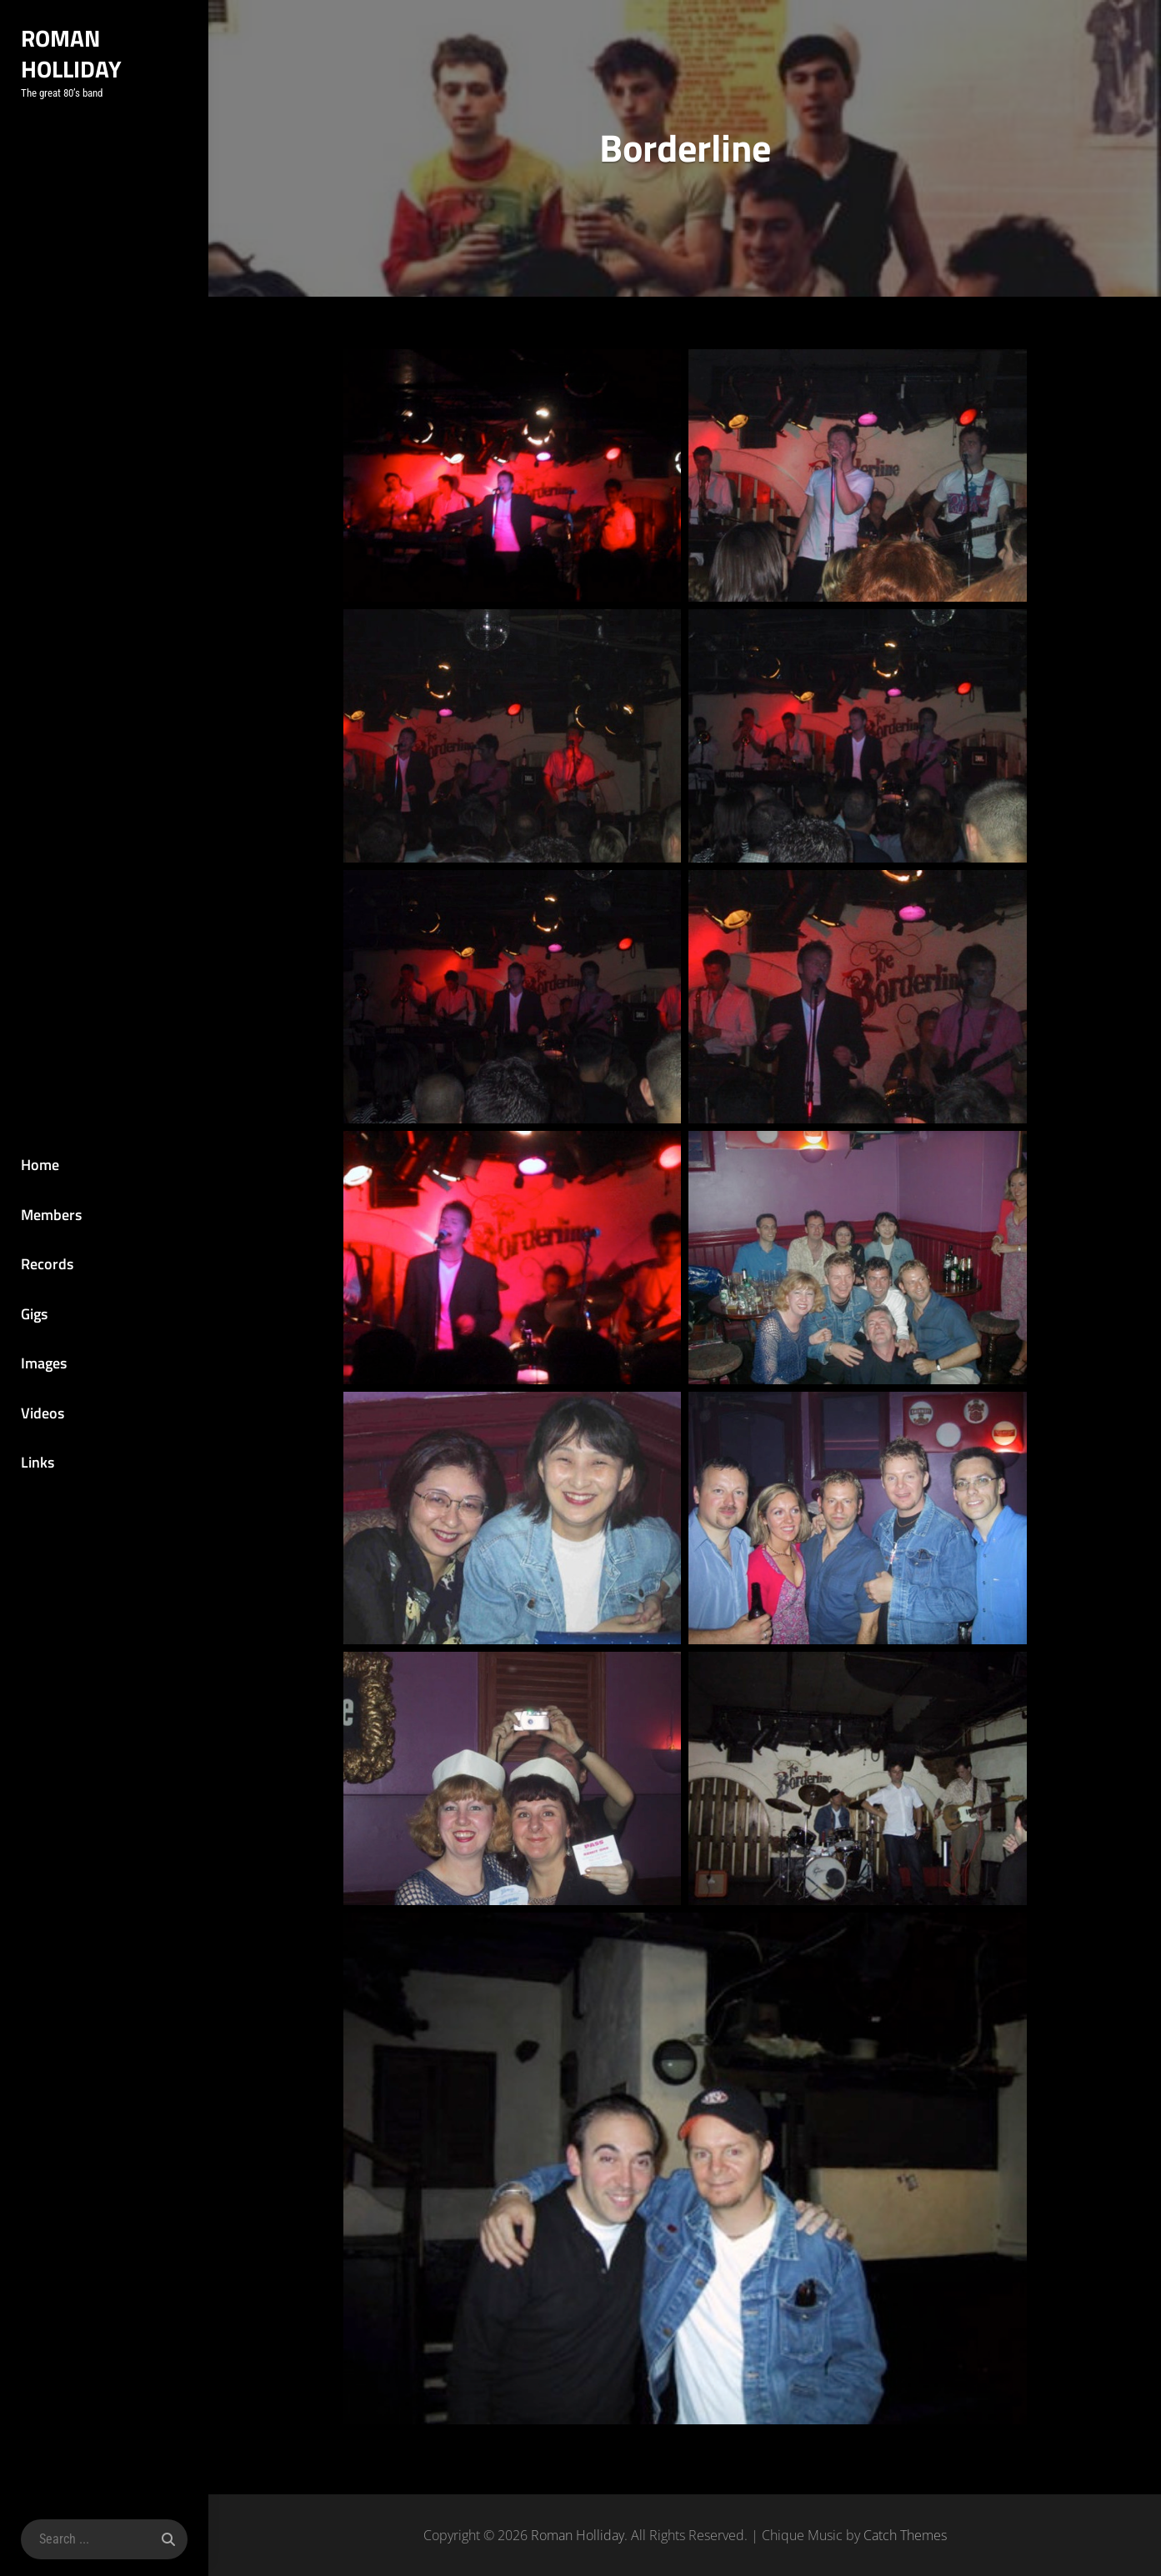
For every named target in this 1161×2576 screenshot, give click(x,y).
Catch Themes (905, 2535)
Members (51, 1214)
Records (47, 1264)
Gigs (34, 1314)
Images (44, 1363)
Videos (42, 1413)
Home (40, 1164)
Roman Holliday (71, 53)
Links (37, 1462)
